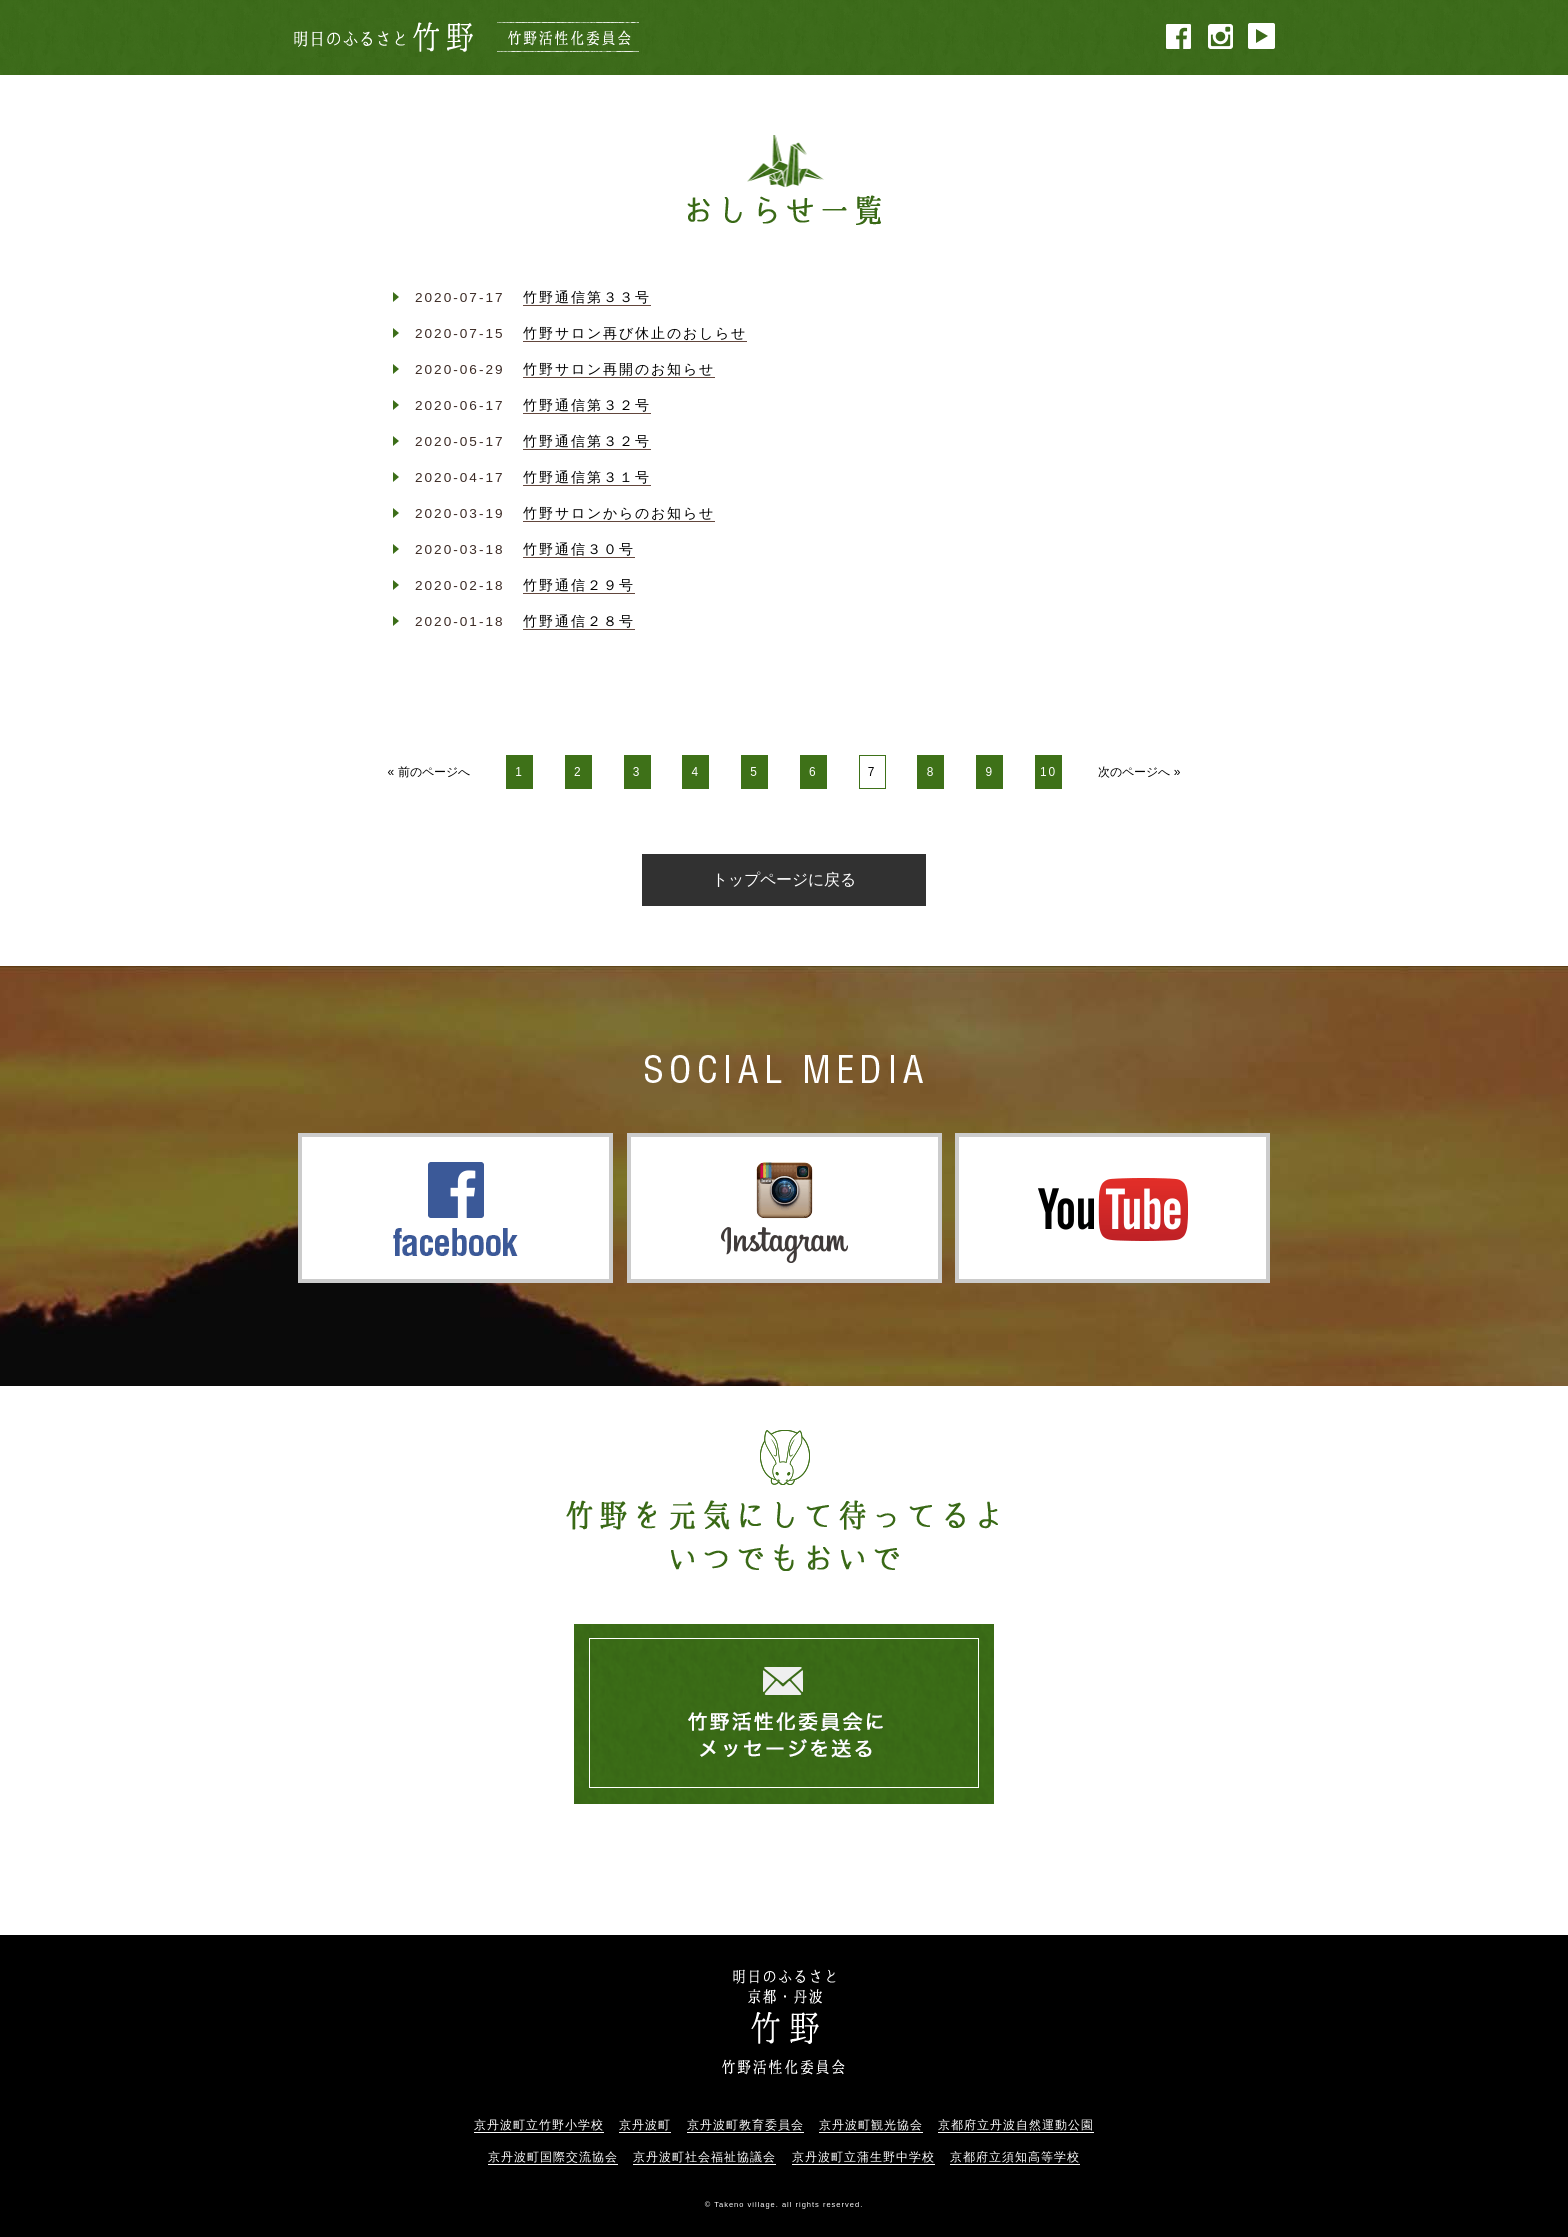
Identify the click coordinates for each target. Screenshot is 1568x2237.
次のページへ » (1139, 772)
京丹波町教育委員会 (745, 2125)
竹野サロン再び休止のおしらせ (635, 333)
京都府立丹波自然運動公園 (1016, 2125)
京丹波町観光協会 (871, 2125)
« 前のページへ (429, 772)
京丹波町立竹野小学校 (539, 2125)
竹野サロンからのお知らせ (619, 513)
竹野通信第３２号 (587, 405)
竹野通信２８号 (579, 621)
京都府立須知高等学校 (1015, 2157)
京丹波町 (645, 2125)
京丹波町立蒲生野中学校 (863, 2157)
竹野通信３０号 (579, 549)
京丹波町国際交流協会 (553, 2157)
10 (1048, 772)
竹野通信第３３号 (587, 297)
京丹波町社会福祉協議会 (704, 2157)
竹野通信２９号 (579, 585)
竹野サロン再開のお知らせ (619, 369)
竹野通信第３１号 (587, 477)
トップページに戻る (784, 879)
